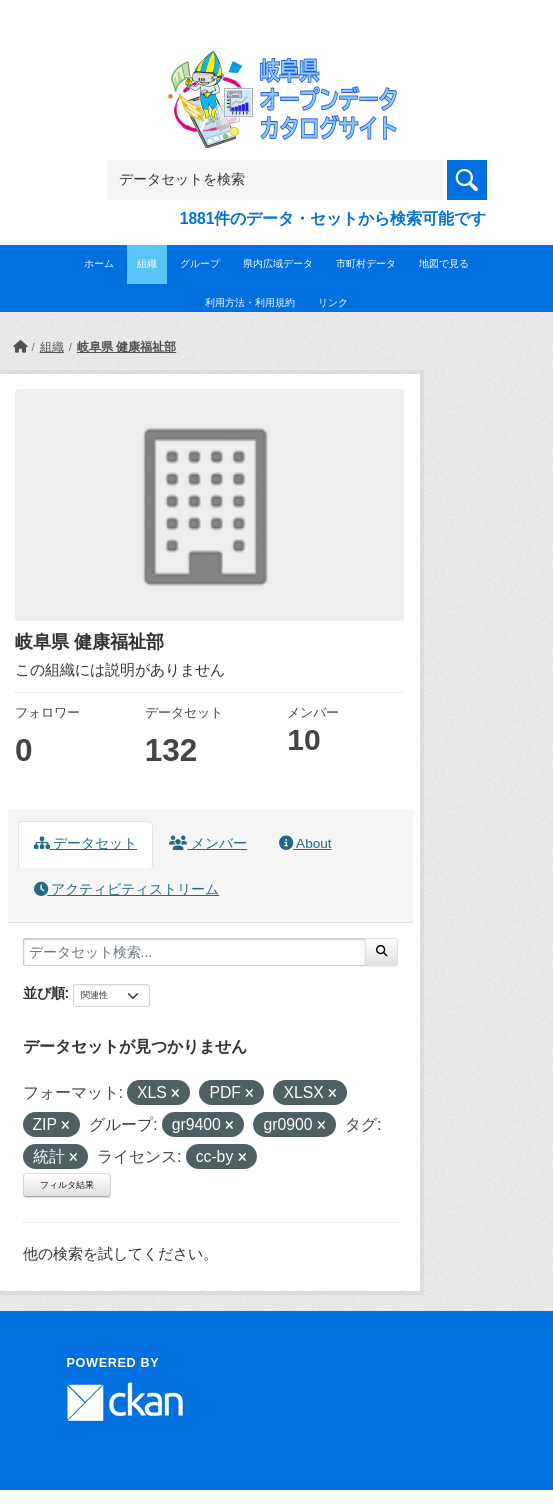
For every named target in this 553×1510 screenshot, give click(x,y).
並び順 (44, 993)
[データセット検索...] (194, 952)
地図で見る (444, 263)
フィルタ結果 (67, 1185)
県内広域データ (278, 263)
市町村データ (366, 263)
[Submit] (381, 952)
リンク (333, 302)
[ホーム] (20, 347)
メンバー (208, 843)
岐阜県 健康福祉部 (126, 347)
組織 (147, 263)
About (305, 843)
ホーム (99, 263)
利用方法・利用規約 (250, 302)
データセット (86, 843)
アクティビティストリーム (127, 889)
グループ (200, 263)
